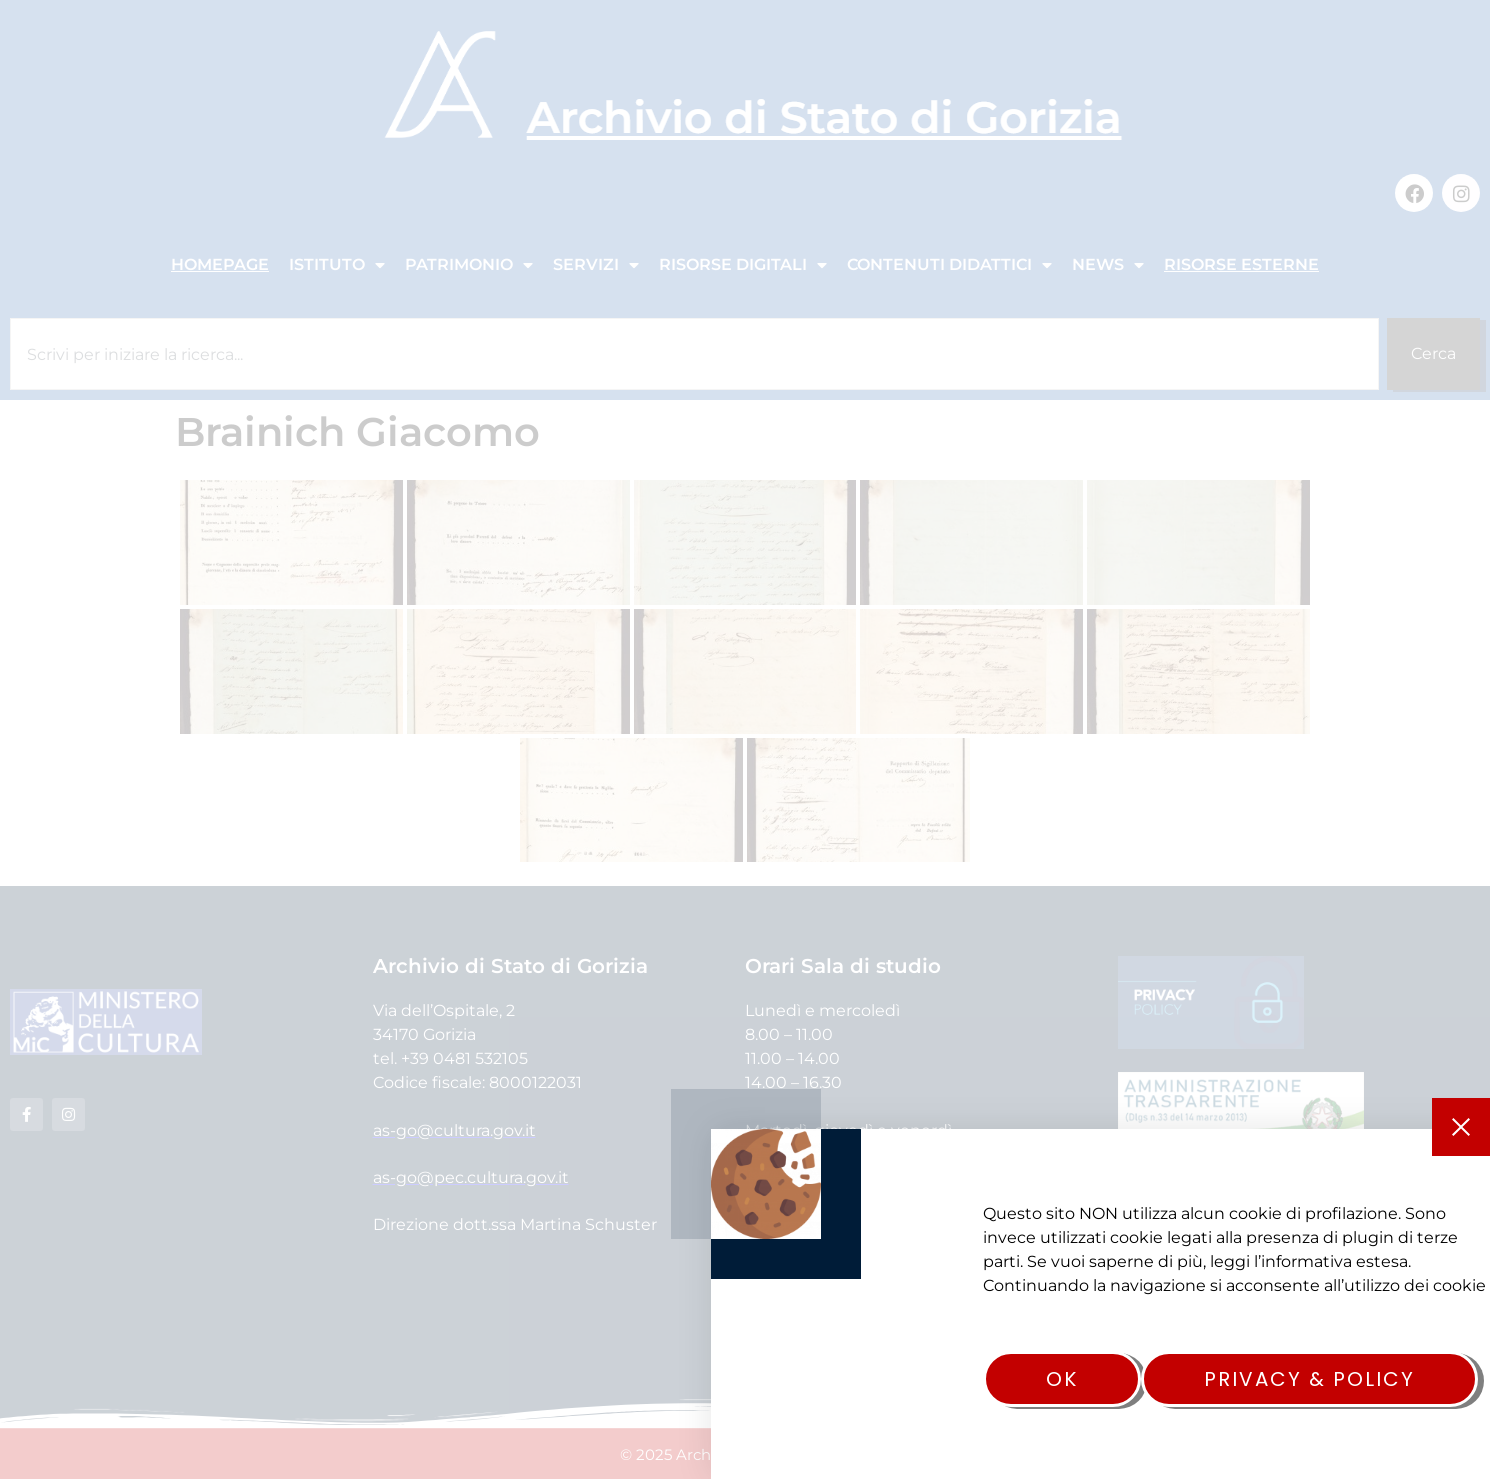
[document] (745, 739)
